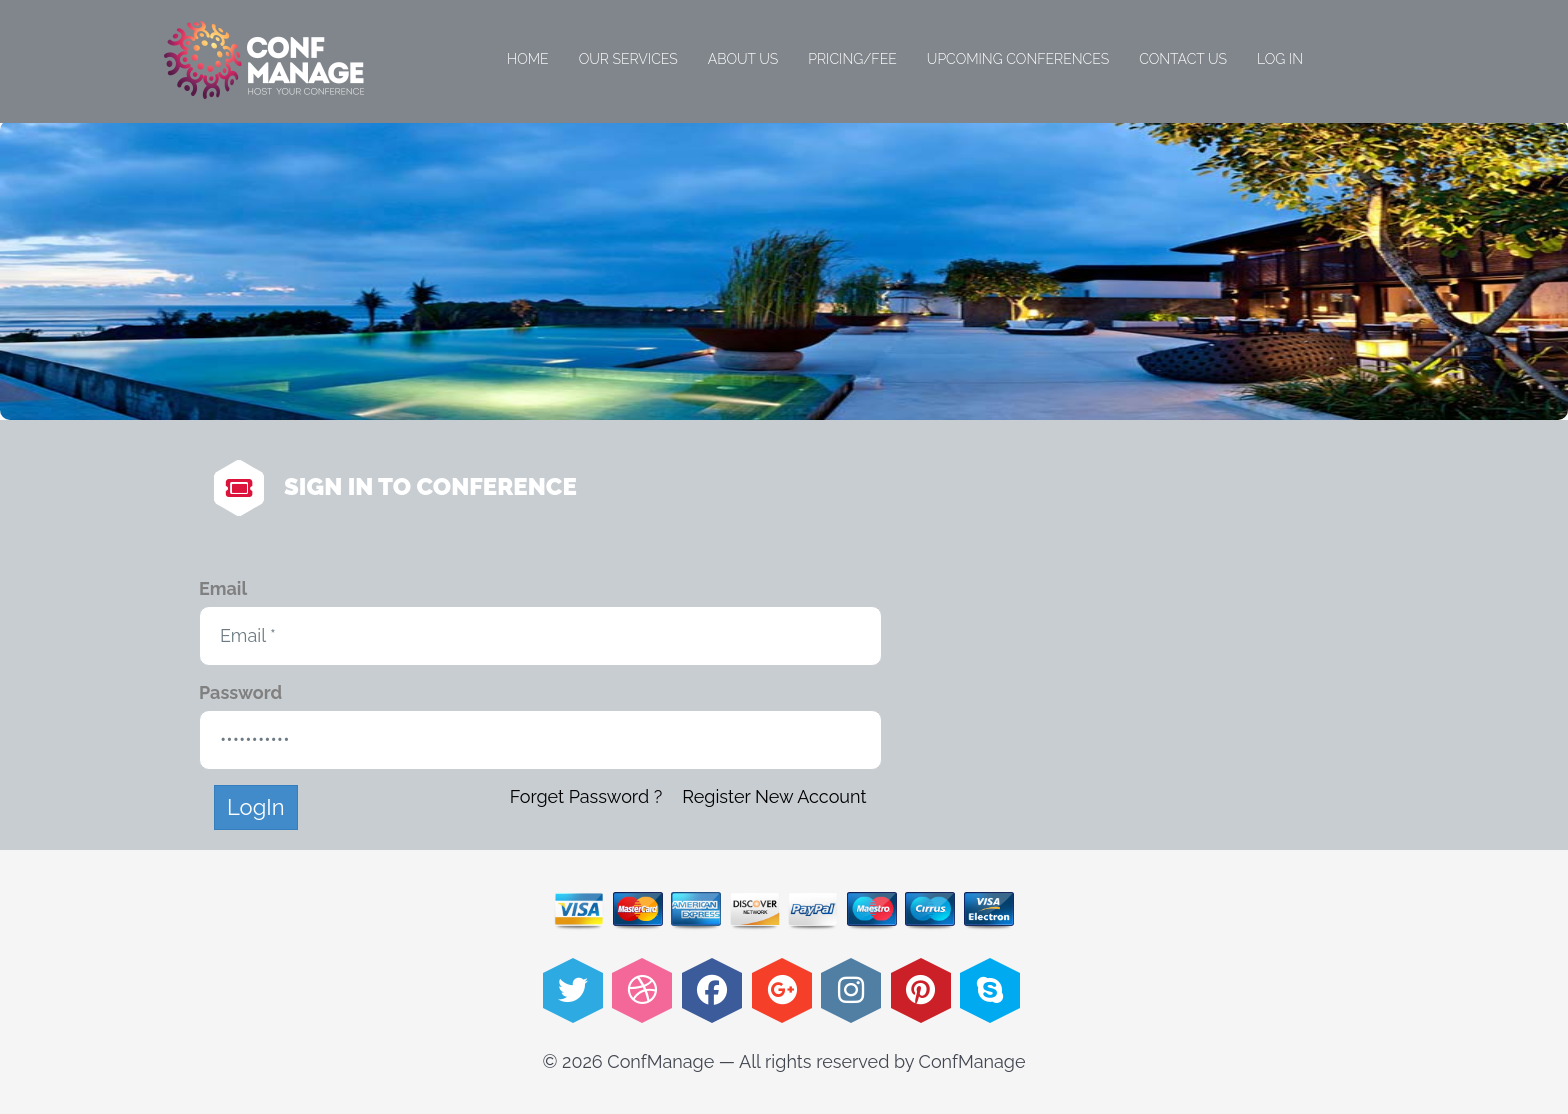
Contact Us (1183, 59)
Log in (1280, 59)
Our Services (628, 59)
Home (528, 59)
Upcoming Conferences (1018, 59)
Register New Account (774, 796)
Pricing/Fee (852, 59)
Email (223, 588)
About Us (743, 59)
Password (240, 692)
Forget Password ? (586, 796)
